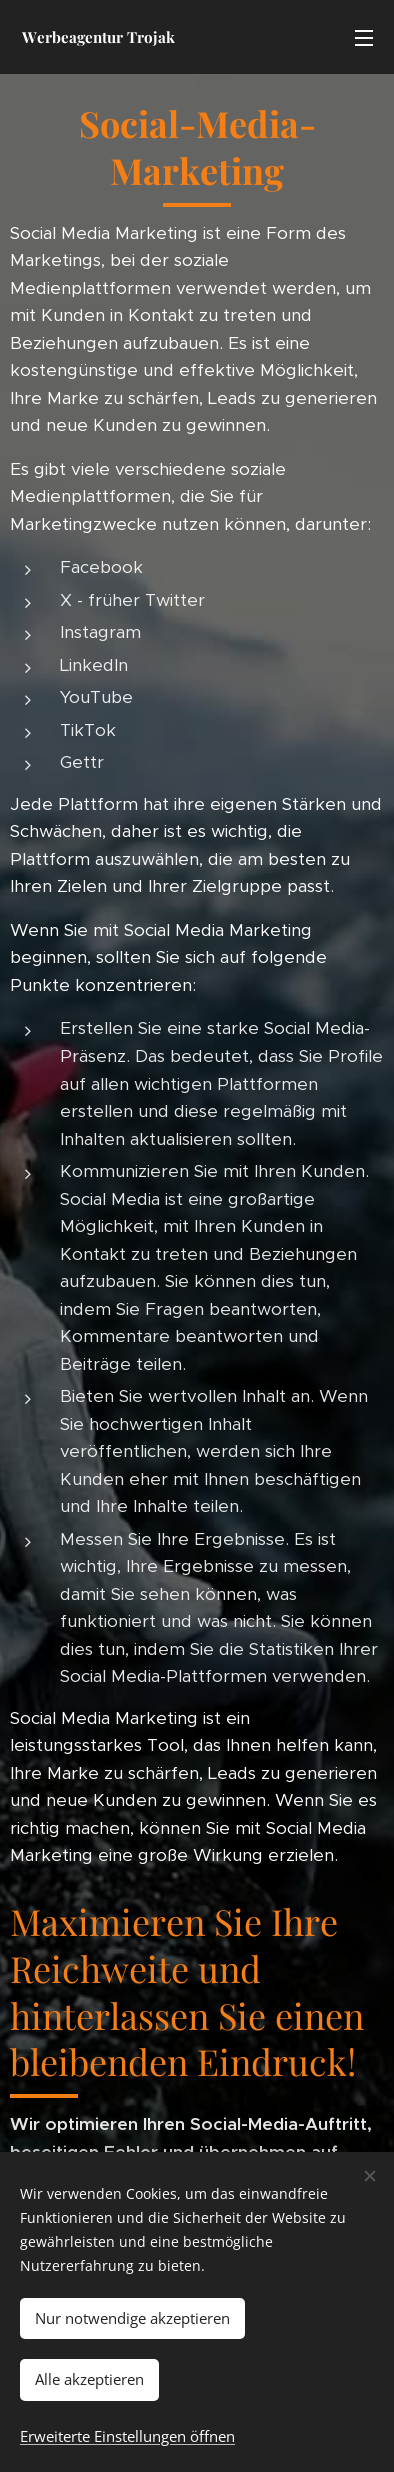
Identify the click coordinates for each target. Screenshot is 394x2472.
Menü (364, 38)
